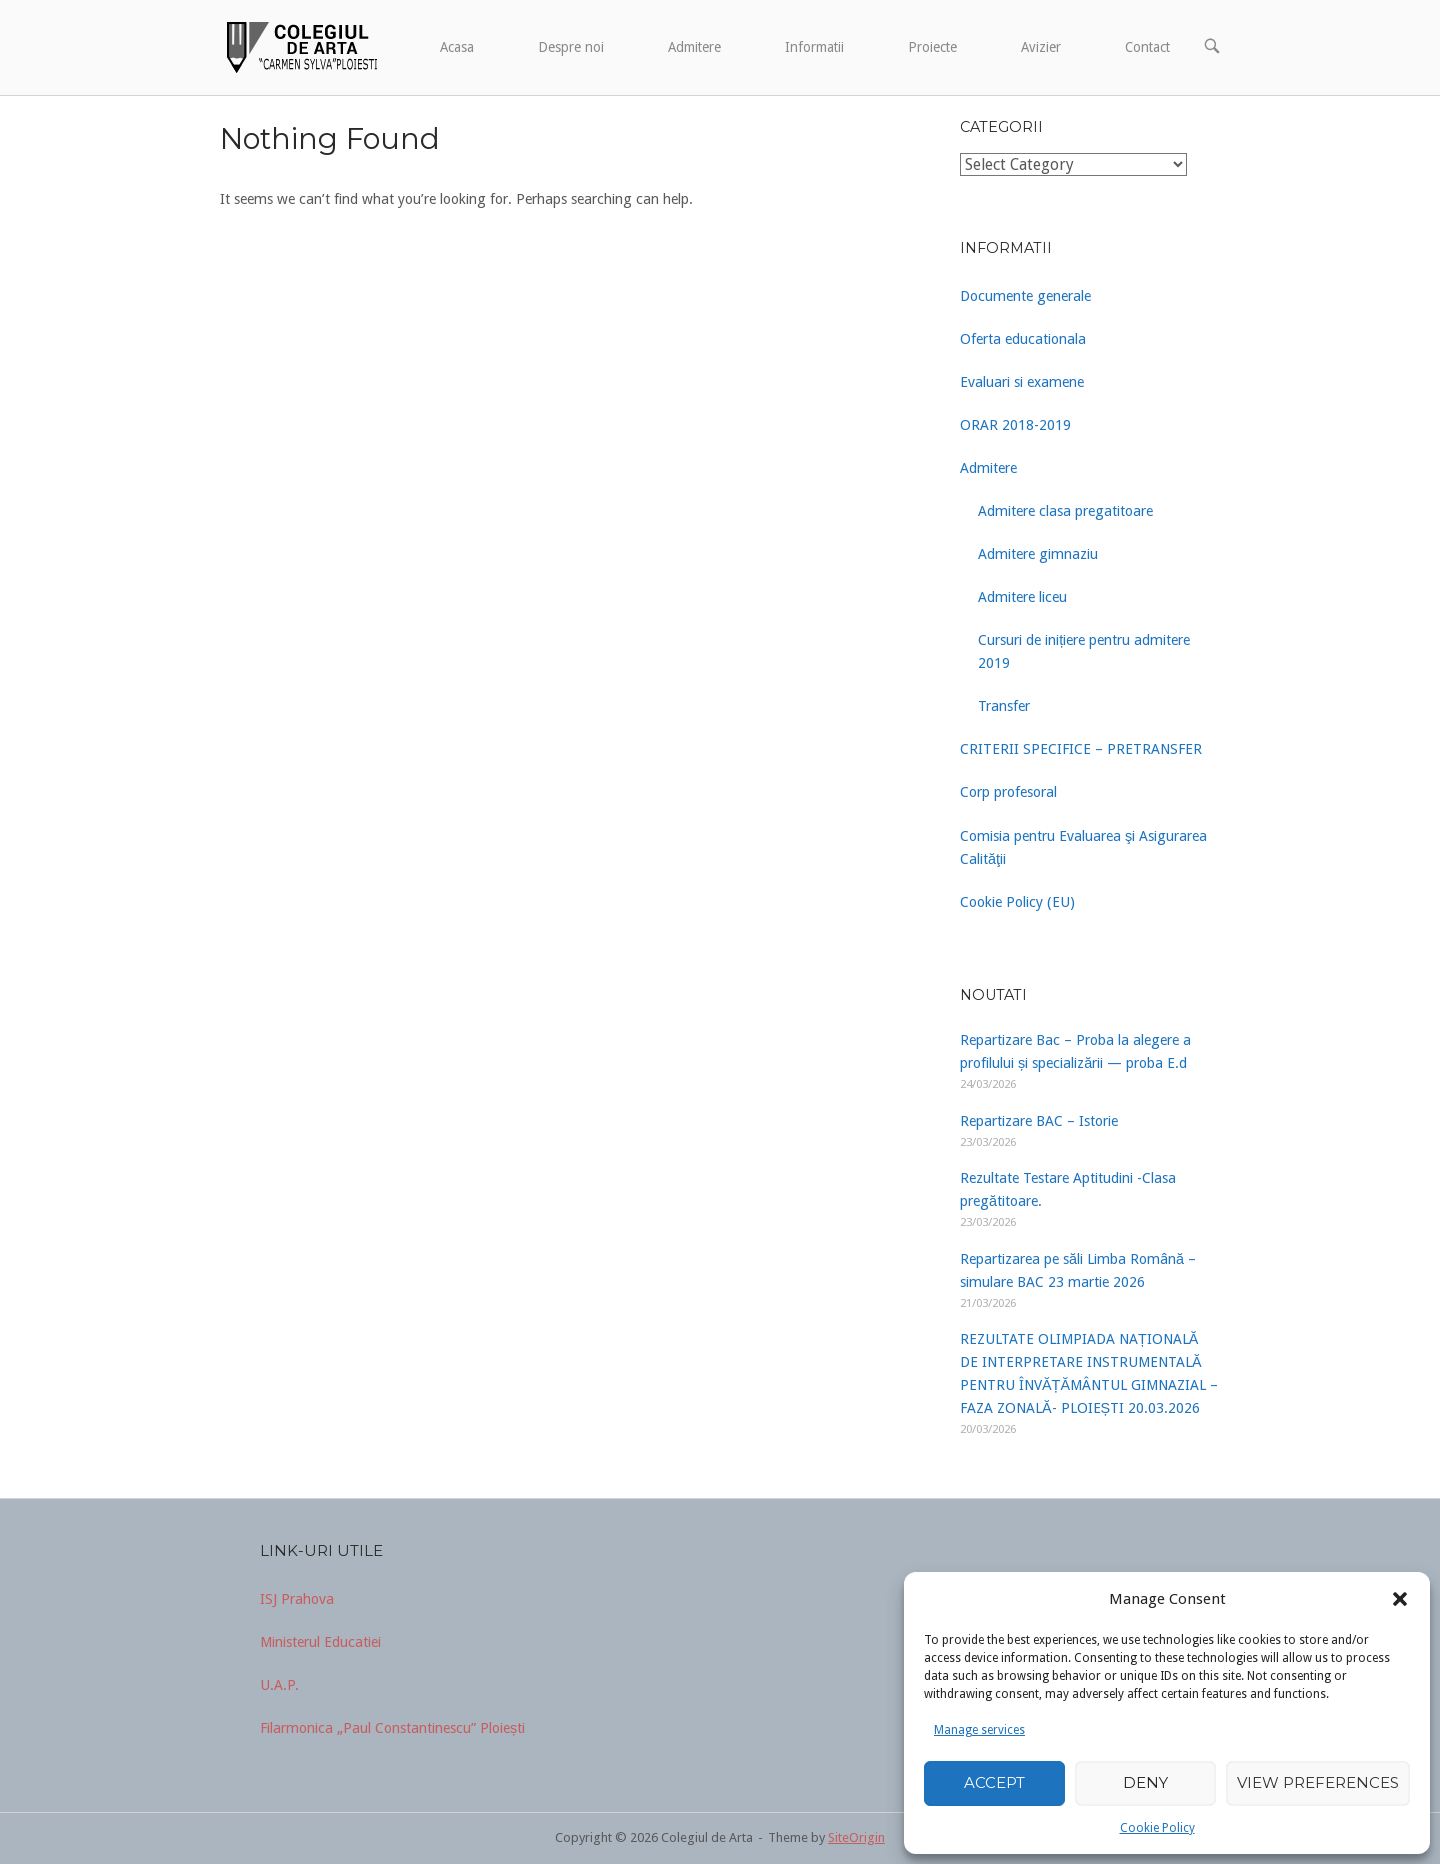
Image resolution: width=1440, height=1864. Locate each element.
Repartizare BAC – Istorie (1039, 1121)
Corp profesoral (1008, 792)
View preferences (1318, 1782)
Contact (1147, 47)
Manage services (979, 1730)
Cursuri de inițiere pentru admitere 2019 (1084, 651)
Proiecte (932, 47)
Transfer (1004, 706)
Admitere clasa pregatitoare (1065, 511)
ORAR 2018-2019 (1015, 425)
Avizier (1041, 47)
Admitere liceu (1022, 597)
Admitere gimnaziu (1038, 554)
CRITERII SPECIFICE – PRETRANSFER (1081, 749)
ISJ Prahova (297, 1599)
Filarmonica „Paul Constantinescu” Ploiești (392, 1728)
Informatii (814, 47)
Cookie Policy (1157, 1828)
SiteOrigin (856, 1837)
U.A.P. (279, 1685)
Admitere (694, 47)
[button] (1400, 1599)
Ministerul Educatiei (320, 1642)
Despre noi (571, 47)
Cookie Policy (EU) (1017, 902)
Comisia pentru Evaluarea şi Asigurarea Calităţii (1083, 847)
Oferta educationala (1023, 339)
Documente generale (1025, 296)
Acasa (457, 47)
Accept (994, 1782)
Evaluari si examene (1022, 382)
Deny (1145, 1782)
